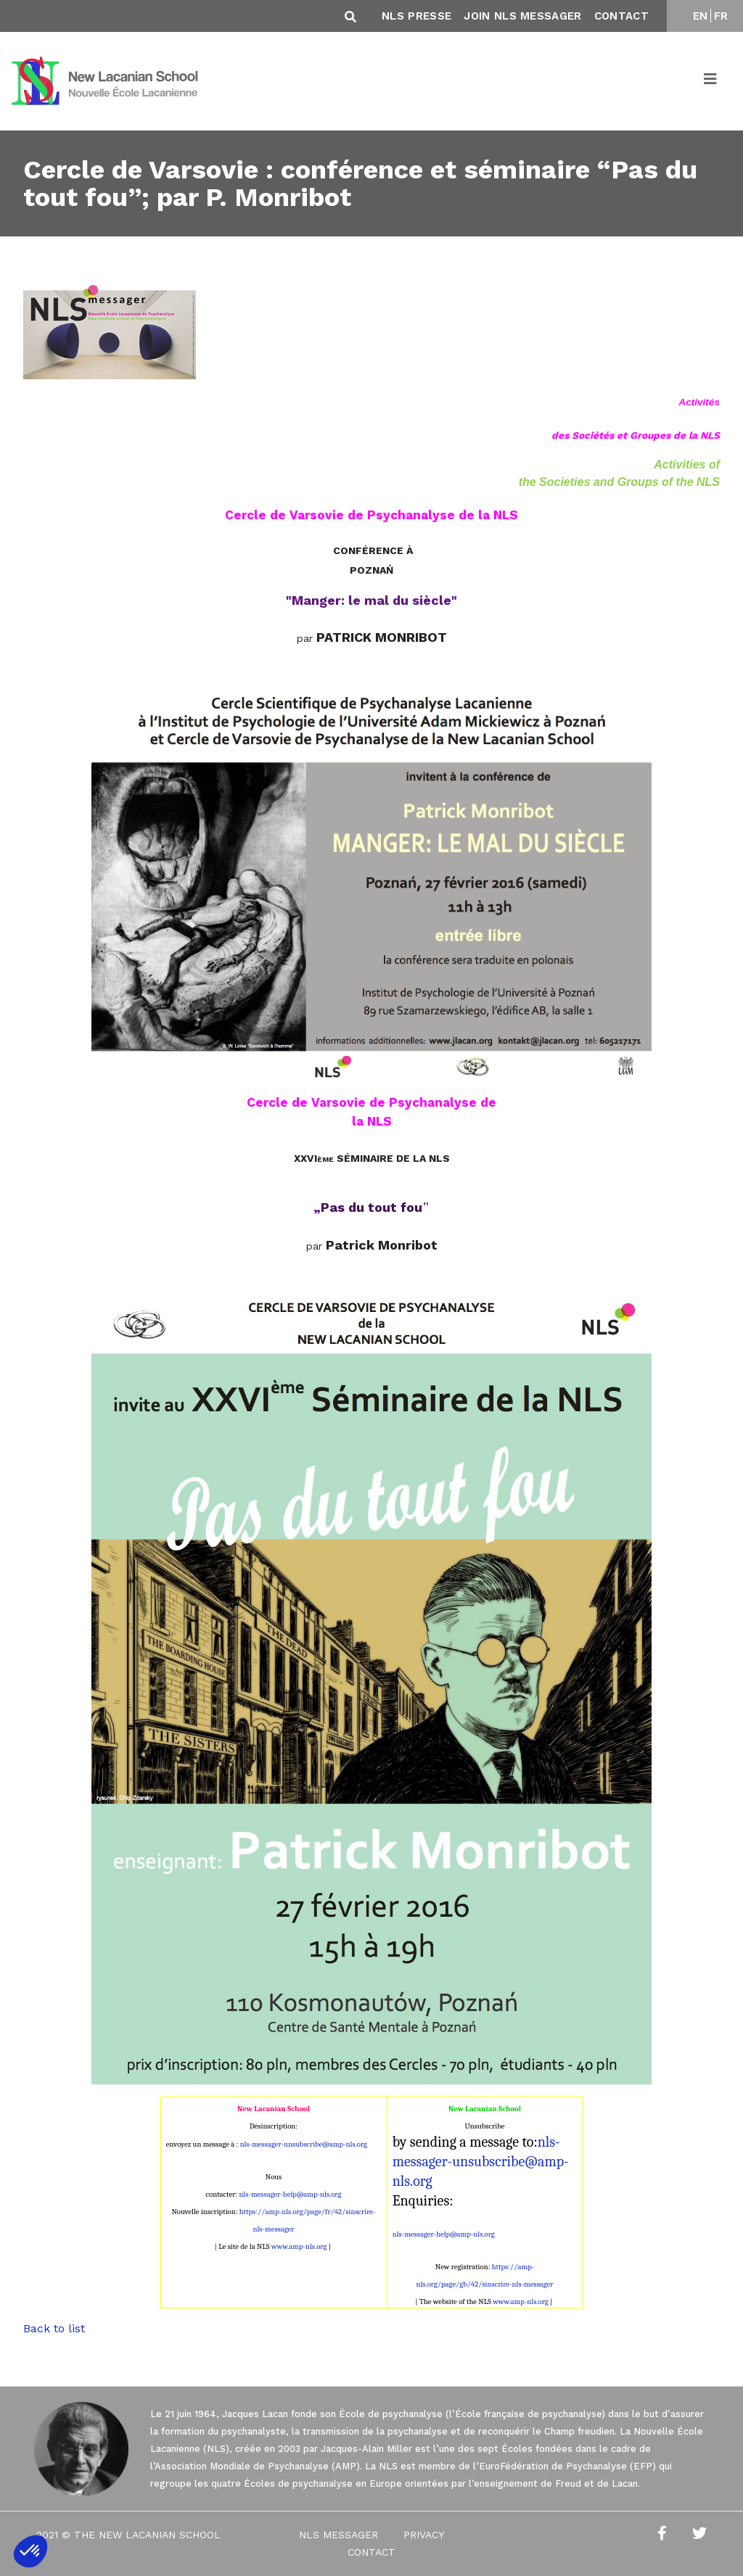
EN (700, 15)
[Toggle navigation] (711, 81)
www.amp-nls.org (299, 2246)
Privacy (423, 2534)
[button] (30, 2551)
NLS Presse (416, 15)
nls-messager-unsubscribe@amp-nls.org (303, 2144)
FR (721, 15)
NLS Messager (338, 2534)
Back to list (54, 2328)
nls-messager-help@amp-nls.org (290, 2194)
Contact (621, 15)
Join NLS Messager (522, 15)
